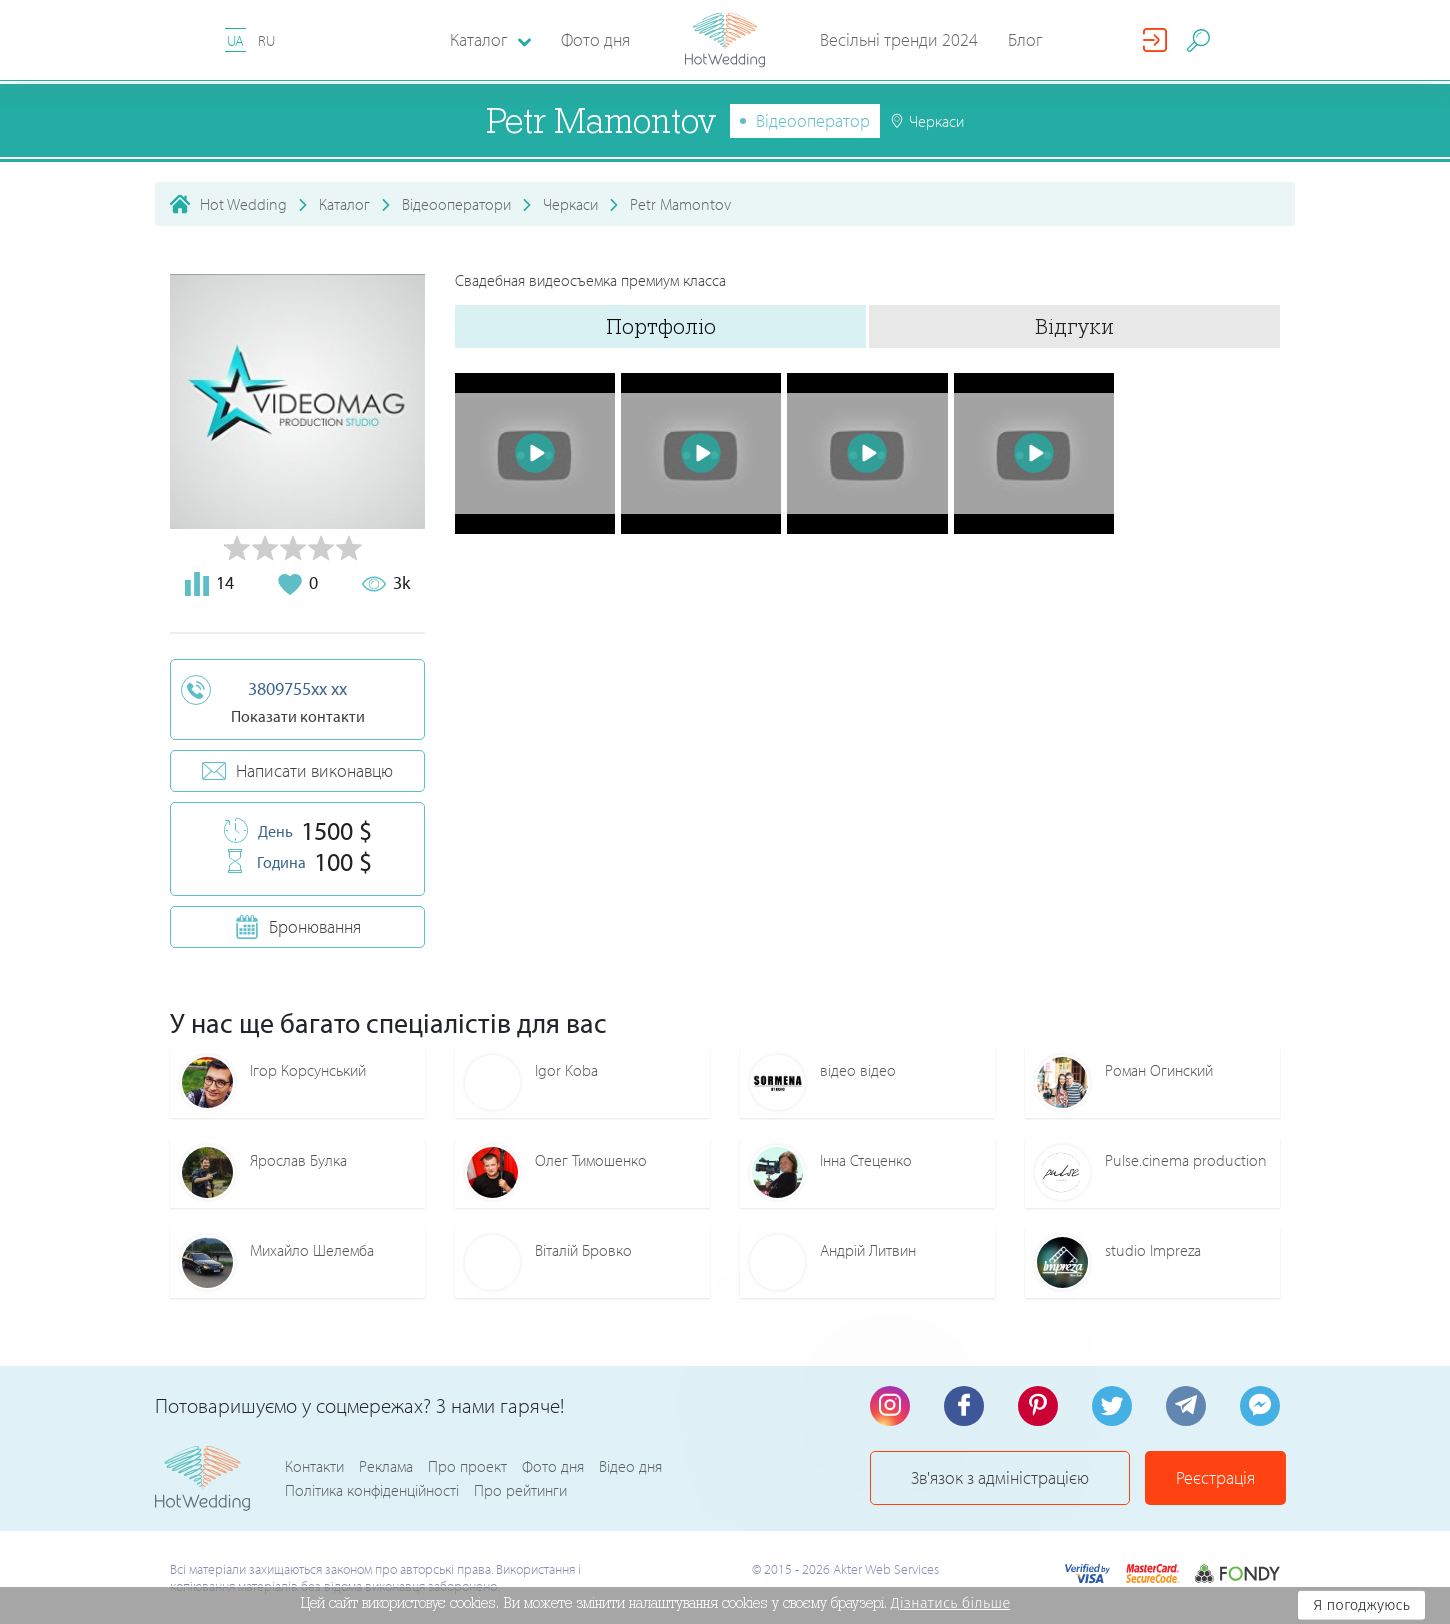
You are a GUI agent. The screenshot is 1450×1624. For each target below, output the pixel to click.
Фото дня (595, 39)
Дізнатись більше (951, 1603)
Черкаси (570, 204)
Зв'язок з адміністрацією (1000, 1477)
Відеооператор (813, 120)
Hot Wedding (243, 204)
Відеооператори (456, 204)
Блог (1025, 39)
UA (235, 40)
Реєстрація (1215, 1477)
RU (266, 40)
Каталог (344, 204)
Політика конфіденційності (372, 1490)
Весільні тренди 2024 (899, 39)
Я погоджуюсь (1361, 1605)
